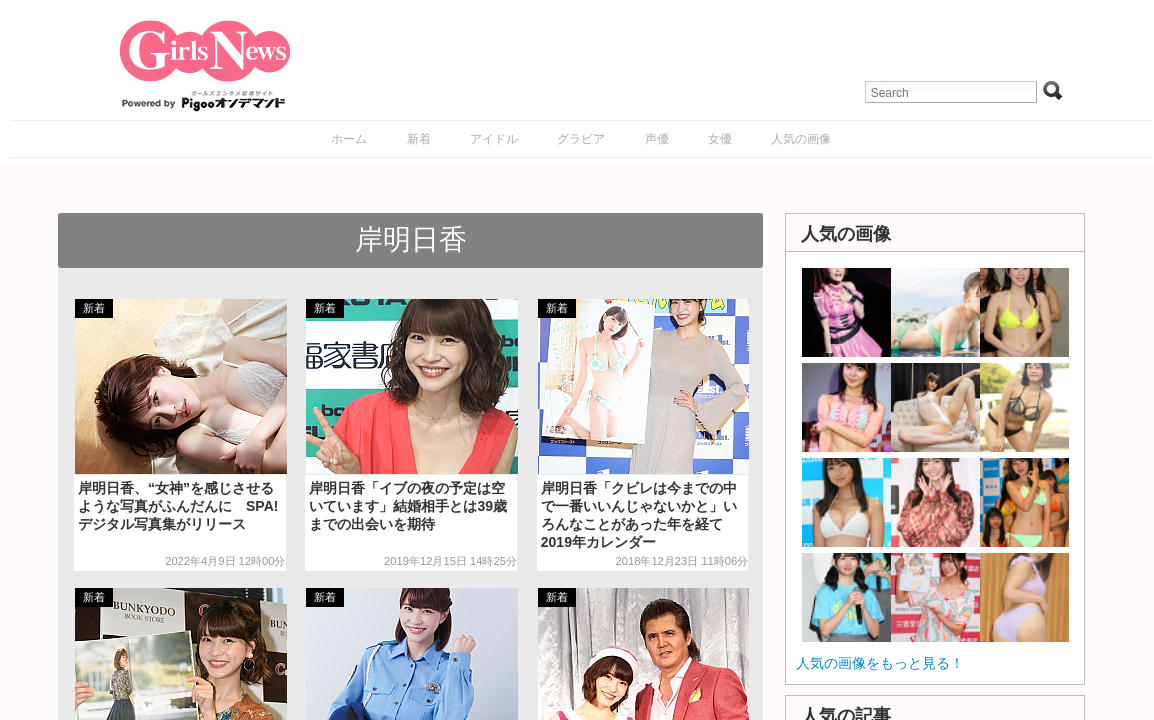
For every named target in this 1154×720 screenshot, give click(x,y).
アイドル (494, 139)
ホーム (349, 139)
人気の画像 (801, 139)
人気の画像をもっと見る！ (880, 663)
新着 (419, 139)
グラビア (581, 139)
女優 (720, 139)
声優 (657, 139)
